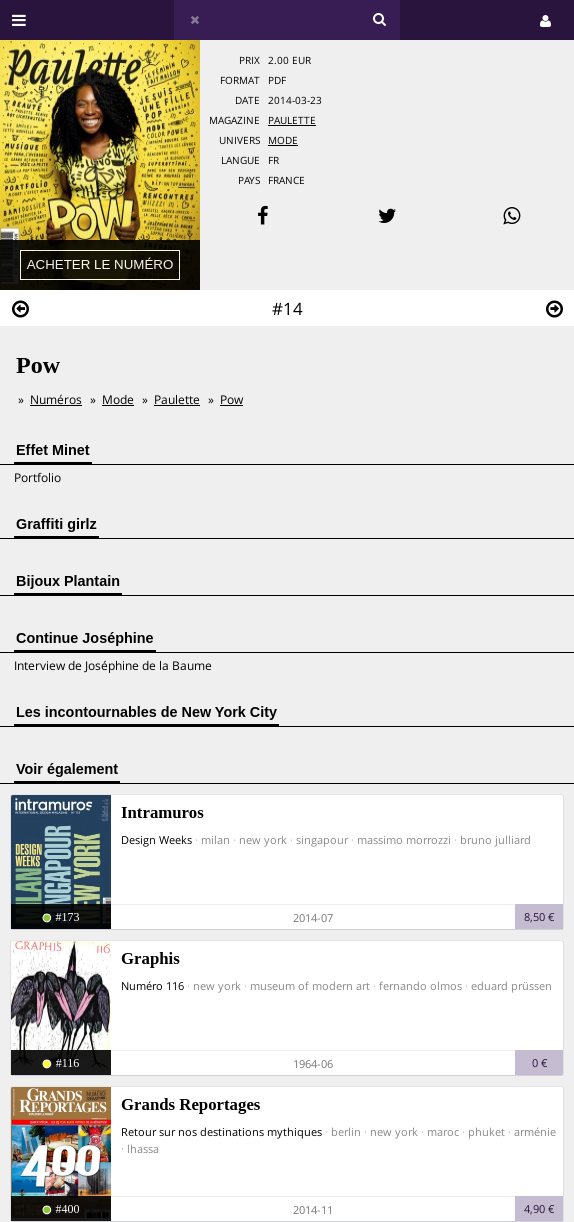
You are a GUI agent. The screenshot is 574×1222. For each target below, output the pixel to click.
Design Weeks (156, 839)
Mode (283, 140)
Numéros (56, 399)
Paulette (292, 120)
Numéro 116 (152, 985)
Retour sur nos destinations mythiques (221, 1131)
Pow (231, 399)
